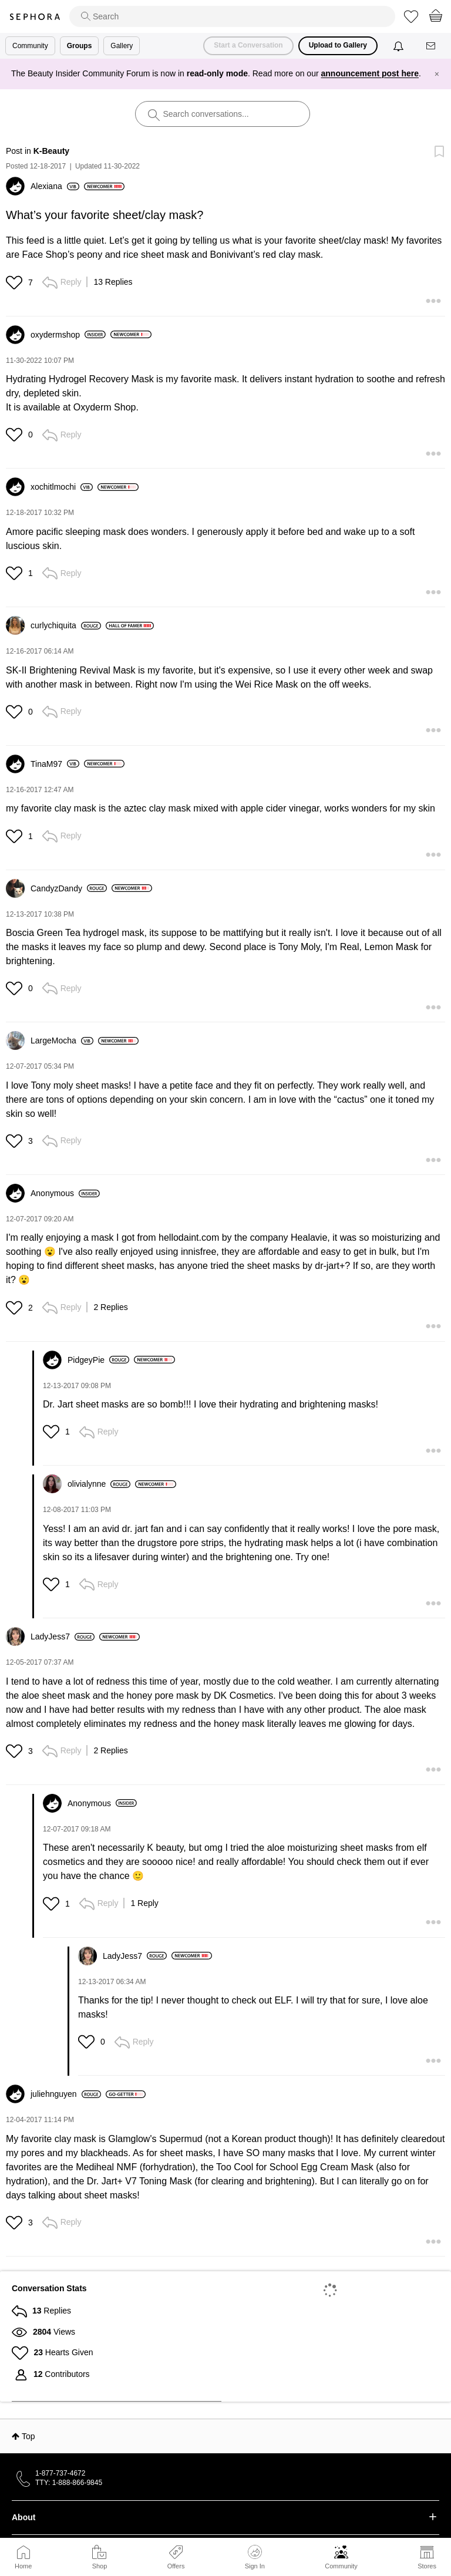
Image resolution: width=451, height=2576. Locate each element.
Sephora (34, 17)
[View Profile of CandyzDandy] (69, 888)
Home (23, 2566)
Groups (79, 46)
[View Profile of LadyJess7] (63, 1636)
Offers (176, 2566)
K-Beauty (51, 151)
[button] (15, 282)
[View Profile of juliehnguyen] (66, 2094)
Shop (99, 2566)
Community (341, 2566)
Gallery (121, 46)
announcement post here (370, 73)
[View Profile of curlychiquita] (66, 625)
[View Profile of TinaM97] (55, 764)
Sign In (255, 2557)
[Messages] (431, 46)
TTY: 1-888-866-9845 (68, 2483)
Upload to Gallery (338, 45)
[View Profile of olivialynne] (99, 1484)
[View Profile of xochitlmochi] (62, 486)
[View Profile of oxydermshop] (68, 334)
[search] (232, 16)
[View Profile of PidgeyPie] (98, 1360)
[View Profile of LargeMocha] (62, 1040)
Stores (427, 2566)
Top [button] (28, 2436)
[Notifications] (399, 46)
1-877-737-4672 (60, 2473)
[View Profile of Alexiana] (55, 186)
